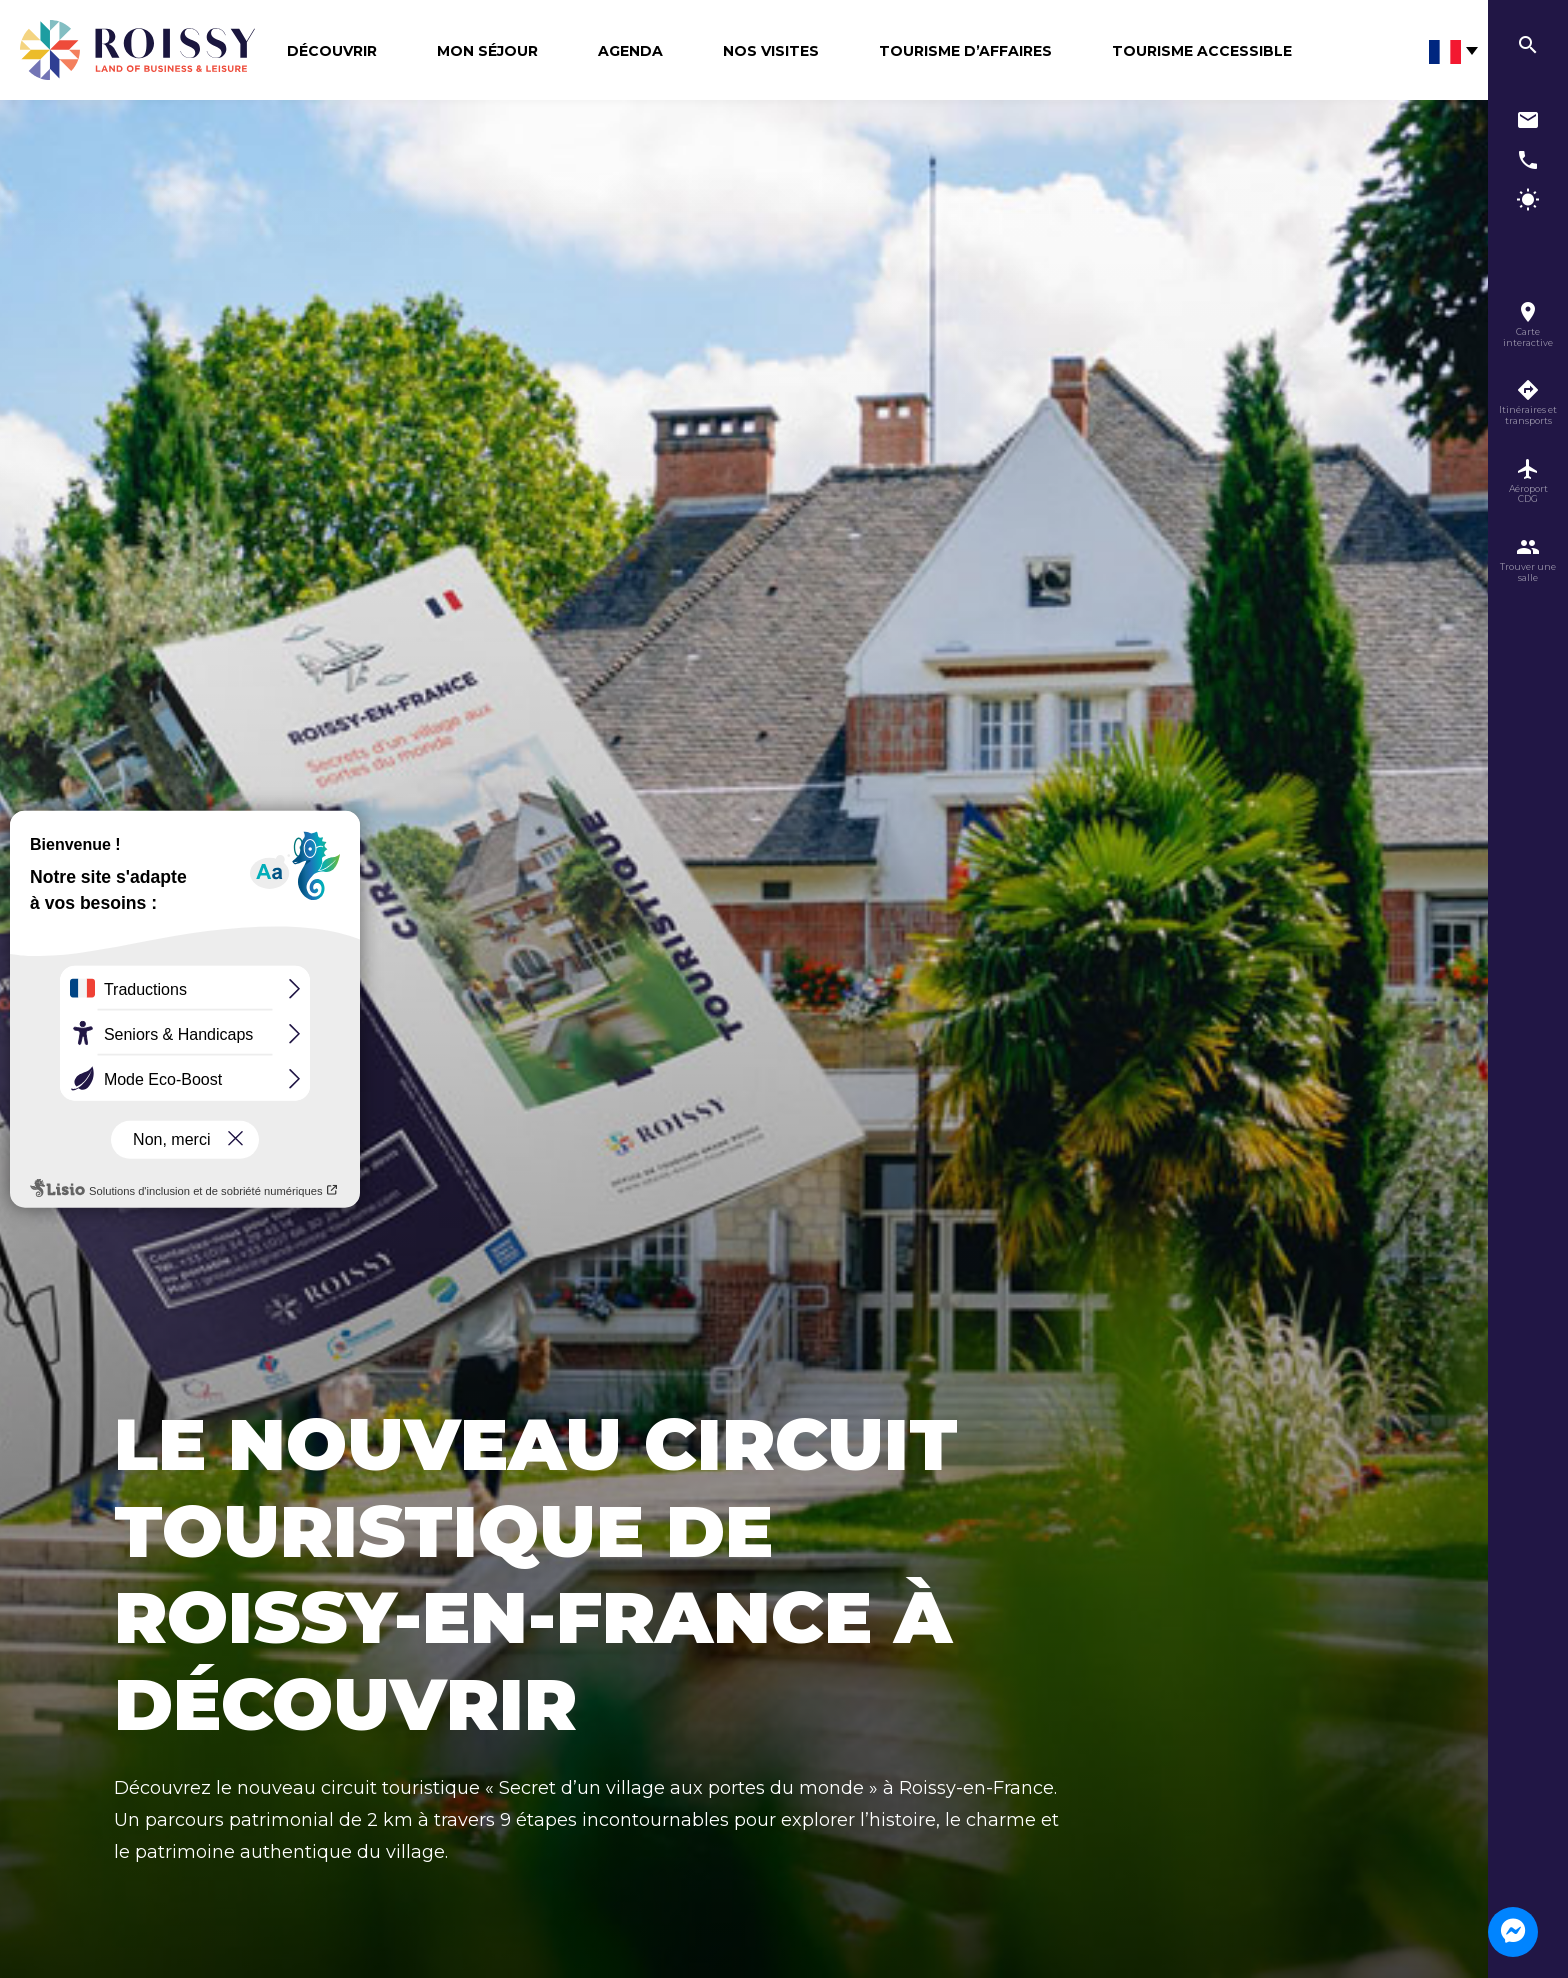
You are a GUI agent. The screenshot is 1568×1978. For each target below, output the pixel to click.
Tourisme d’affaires (965, 51)
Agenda (630, 51)
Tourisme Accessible (1202, 51)
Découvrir (332, 51)
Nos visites (771, 51)
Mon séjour (487, 51)
